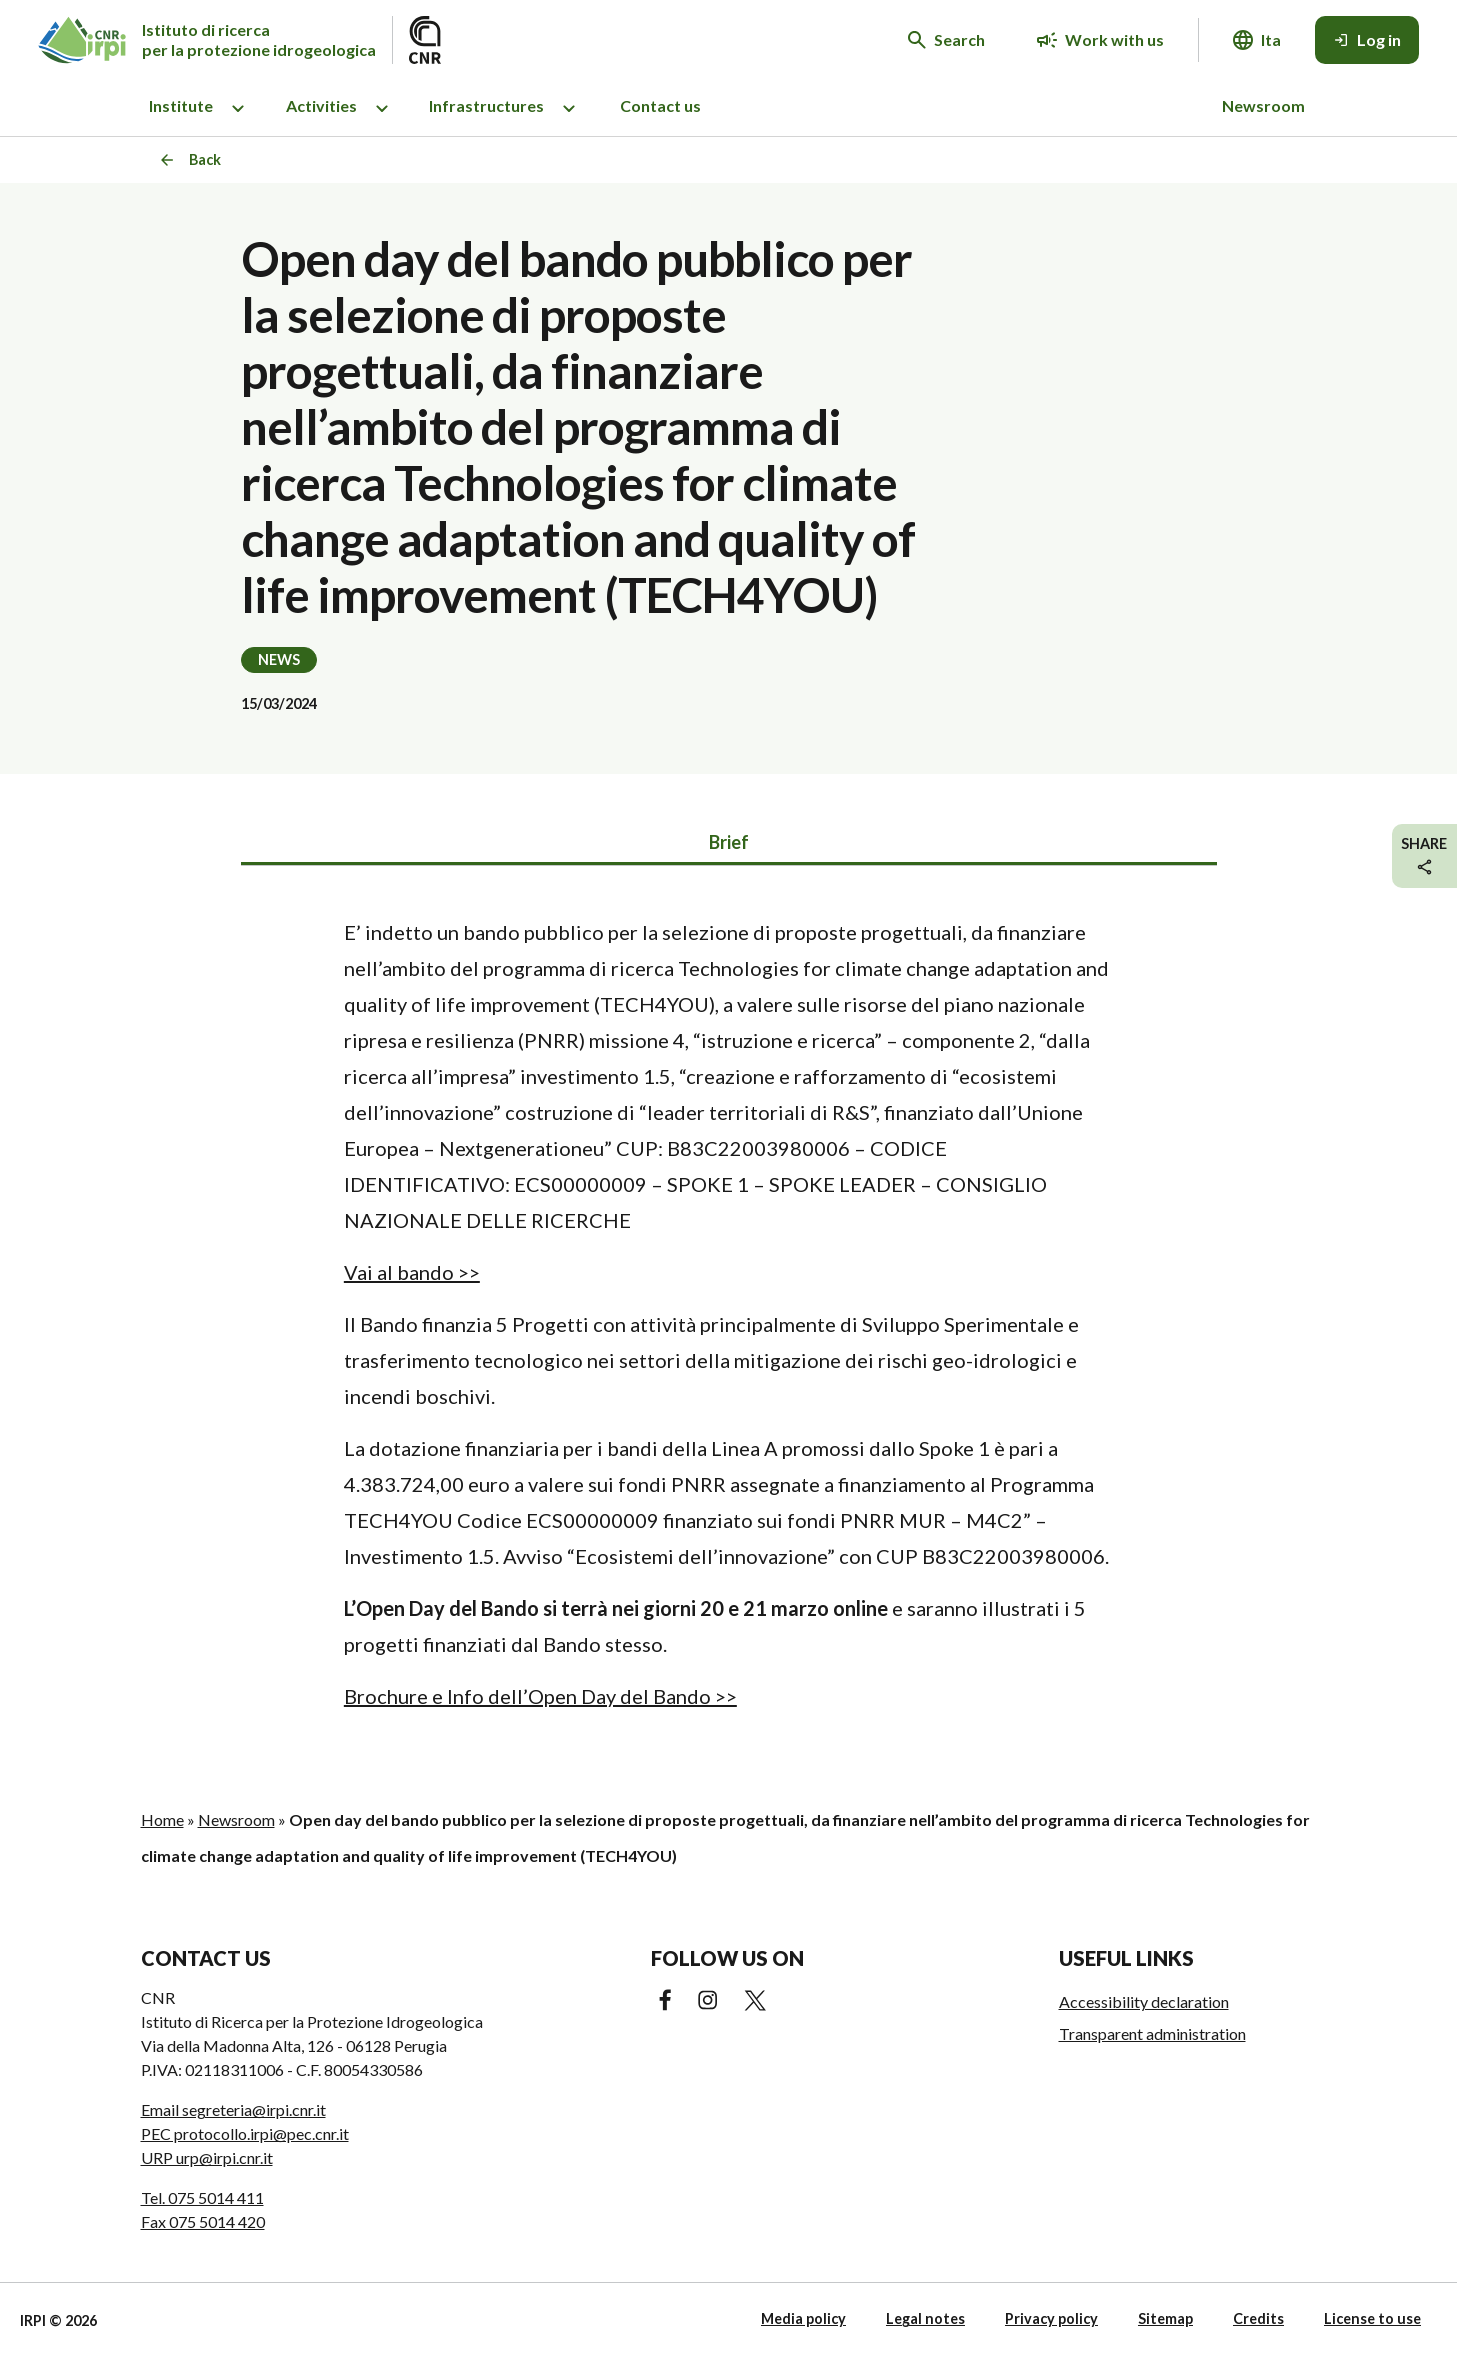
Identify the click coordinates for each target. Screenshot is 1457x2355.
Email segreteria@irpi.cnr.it (233, 2109)
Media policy (803, 2318)
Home (162, 1819)
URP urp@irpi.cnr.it (207, 2157)
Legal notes (925, 2318)
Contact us (660, 105)
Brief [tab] (729, 842)
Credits (1258, 2318)
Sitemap (1165, 2318)
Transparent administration (1152, 2033)
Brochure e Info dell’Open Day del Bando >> (540, 1696)
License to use (1372, 2318)
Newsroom (1263, 105)
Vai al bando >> (412, 1272)
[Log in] (1367, 40)
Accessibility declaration (1144, 2001)
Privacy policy (1051, 2318)
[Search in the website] (946, 40)
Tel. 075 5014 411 (202, 2197)
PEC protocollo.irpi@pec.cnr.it (245, 2133)
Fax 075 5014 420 (203, 2221)
